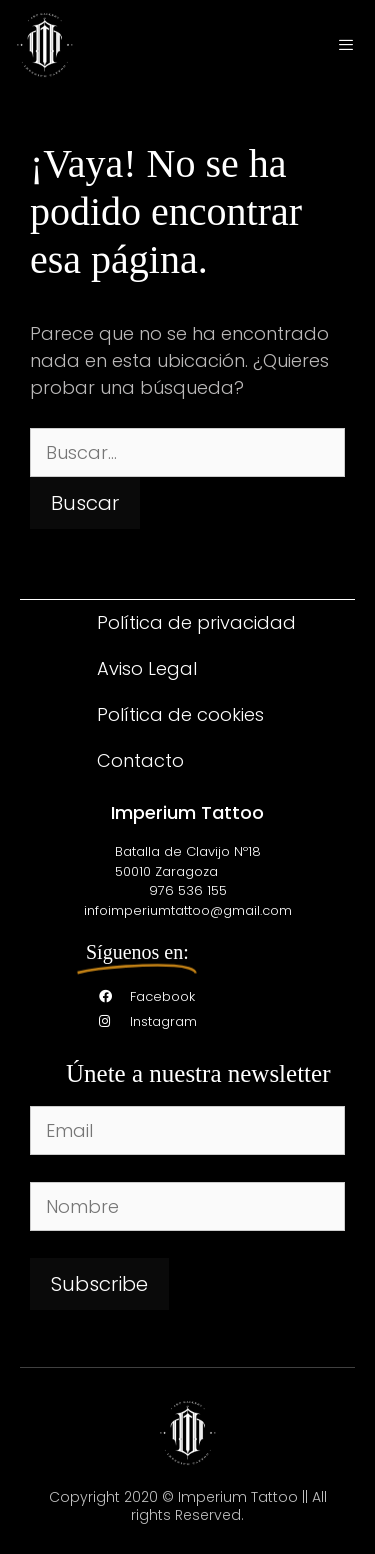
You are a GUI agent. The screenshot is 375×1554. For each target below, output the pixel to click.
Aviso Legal (147, 668)
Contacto (140, 760)
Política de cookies (180, 714)
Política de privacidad (196, 622)
